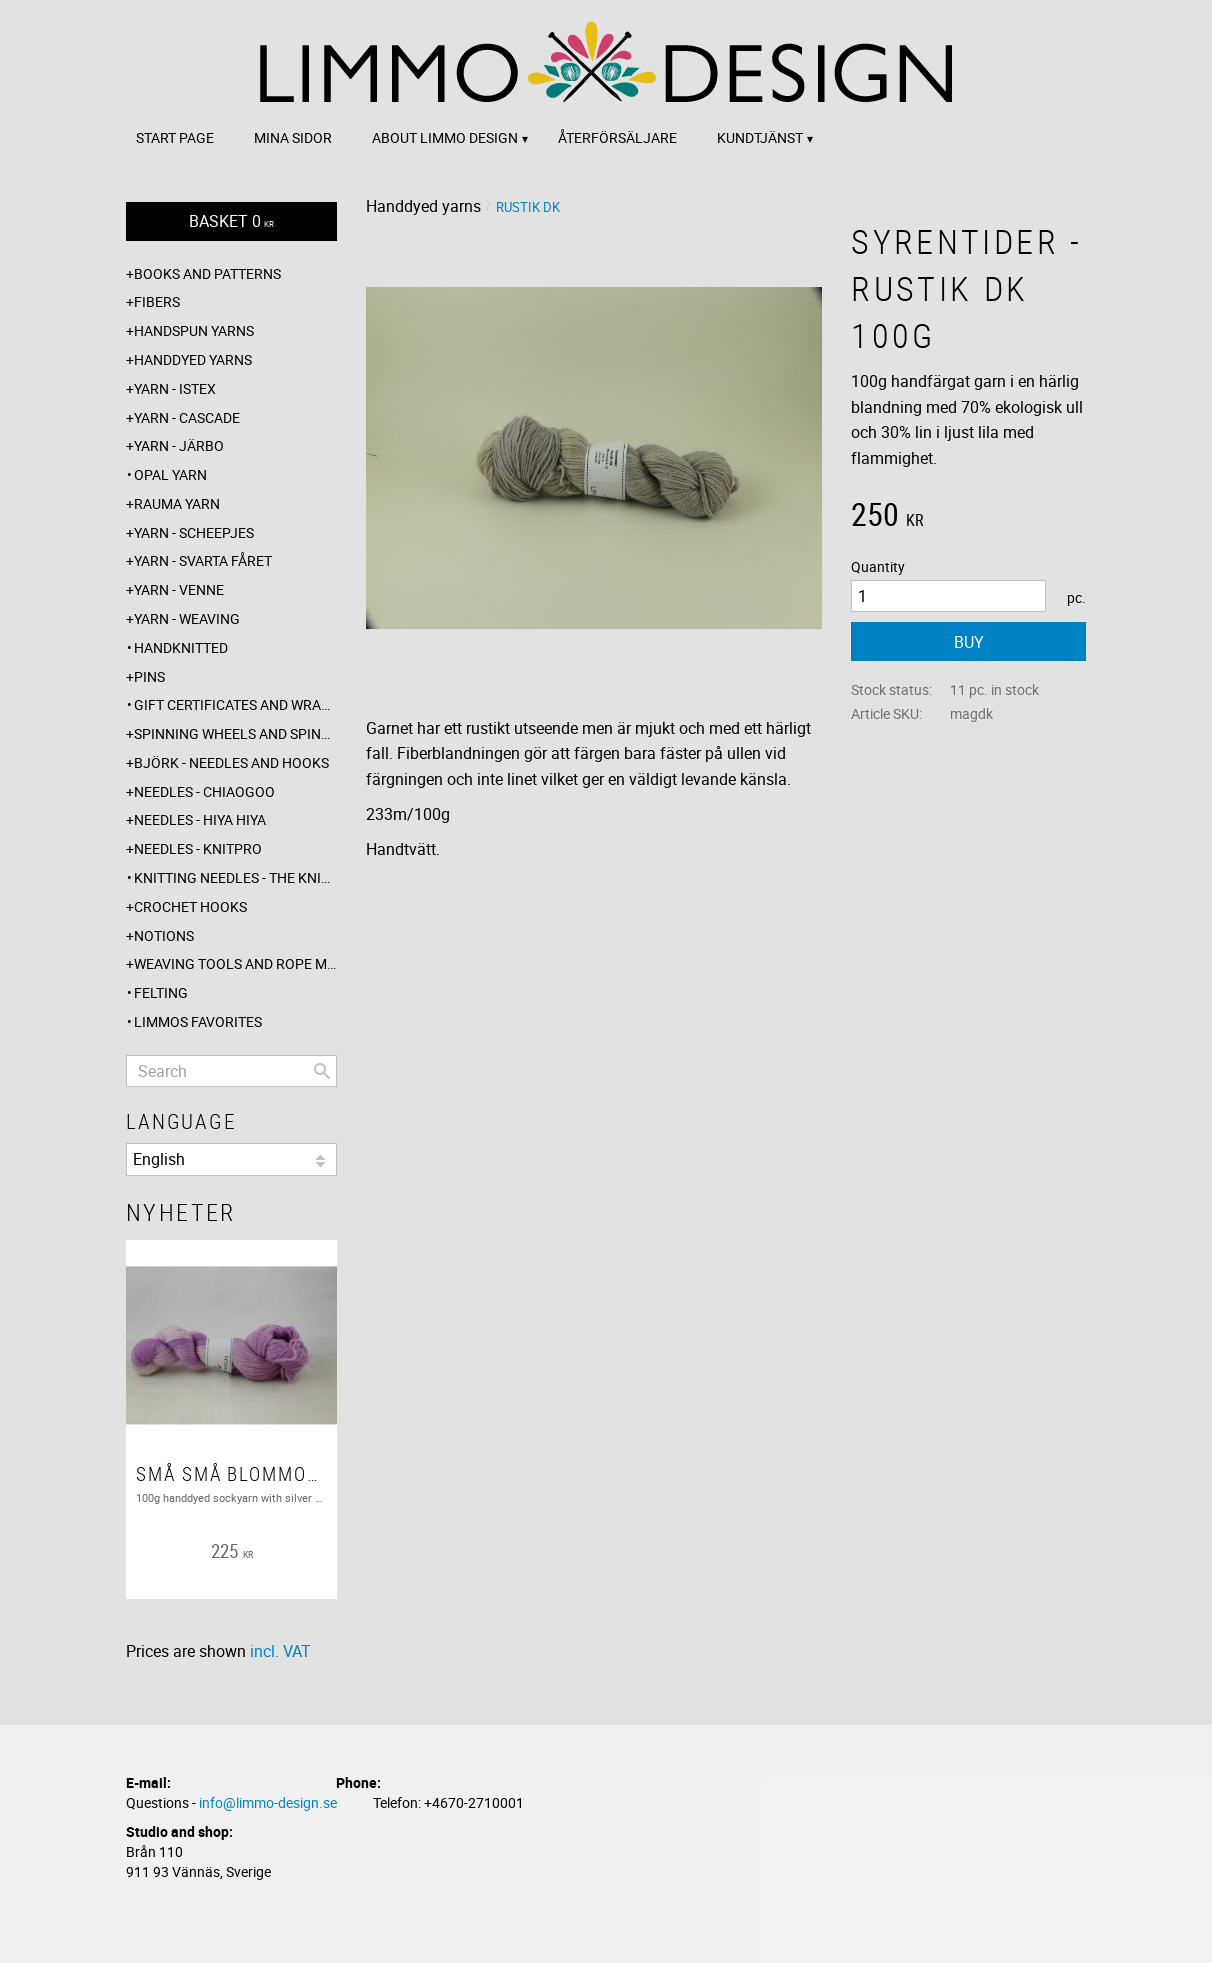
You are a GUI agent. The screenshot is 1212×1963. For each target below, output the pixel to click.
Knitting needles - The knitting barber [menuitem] (235, 877)
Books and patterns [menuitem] (207, 273)
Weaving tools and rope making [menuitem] (235, 963)
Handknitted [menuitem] (181, 647)
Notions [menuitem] (164, 935)
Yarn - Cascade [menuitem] (187, 417)
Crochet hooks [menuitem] (190, 906)
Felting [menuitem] (161, 992)
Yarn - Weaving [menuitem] (187, 618)
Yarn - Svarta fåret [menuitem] (203, 560)
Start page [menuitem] (175, 137)
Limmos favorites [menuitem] (198, 1021)
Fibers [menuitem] (157, 301)
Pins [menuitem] (149, 676)
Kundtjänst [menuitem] (760, 137)
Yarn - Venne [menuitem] (179, 589)
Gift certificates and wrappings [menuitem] (235, 704)
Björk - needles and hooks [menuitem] (231, 762)
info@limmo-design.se (268, 1802)
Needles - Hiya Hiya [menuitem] (200, 819)
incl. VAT (280, 1651)
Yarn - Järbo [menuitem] (179, 445)
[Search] (322, 1071)
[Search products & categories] (231, 1071)
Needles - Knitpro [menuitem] (198, 848)
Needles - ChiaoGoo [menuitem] (204, 791)
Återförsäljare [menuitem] (617, 137)
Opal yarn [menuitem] (170, 474)
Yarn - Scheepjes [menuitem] (194, 532)
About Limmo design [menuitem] (445, 137)
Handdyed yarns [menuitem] (193, 359)
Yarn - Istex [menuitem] (175, 388)
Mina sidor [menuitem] (293, 137)
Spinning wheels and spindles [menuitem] (235, 733)
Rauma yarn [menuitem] (177, 503)
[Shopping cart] (231, 221)
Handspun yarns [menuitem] (194, 330)
